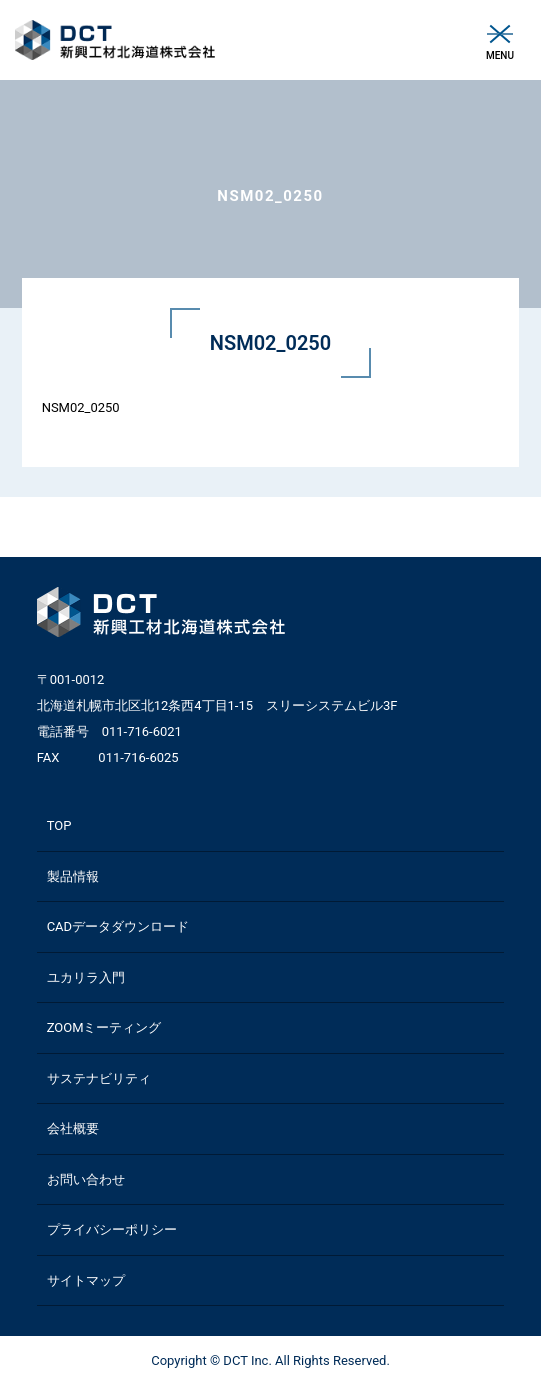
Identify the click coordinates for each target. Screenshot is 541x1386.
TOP (59, 825)
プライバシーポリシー (112, 1229)
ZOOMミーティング (104, 1027)
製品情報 (73, 876)
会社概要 (73, 1128)
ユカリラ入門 (86, 977)
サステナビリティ (99, 1078)
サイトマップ (86, 1280)
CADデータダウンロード (118, 926)
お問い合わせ (86, 1179)
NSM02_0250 (81, 407)
